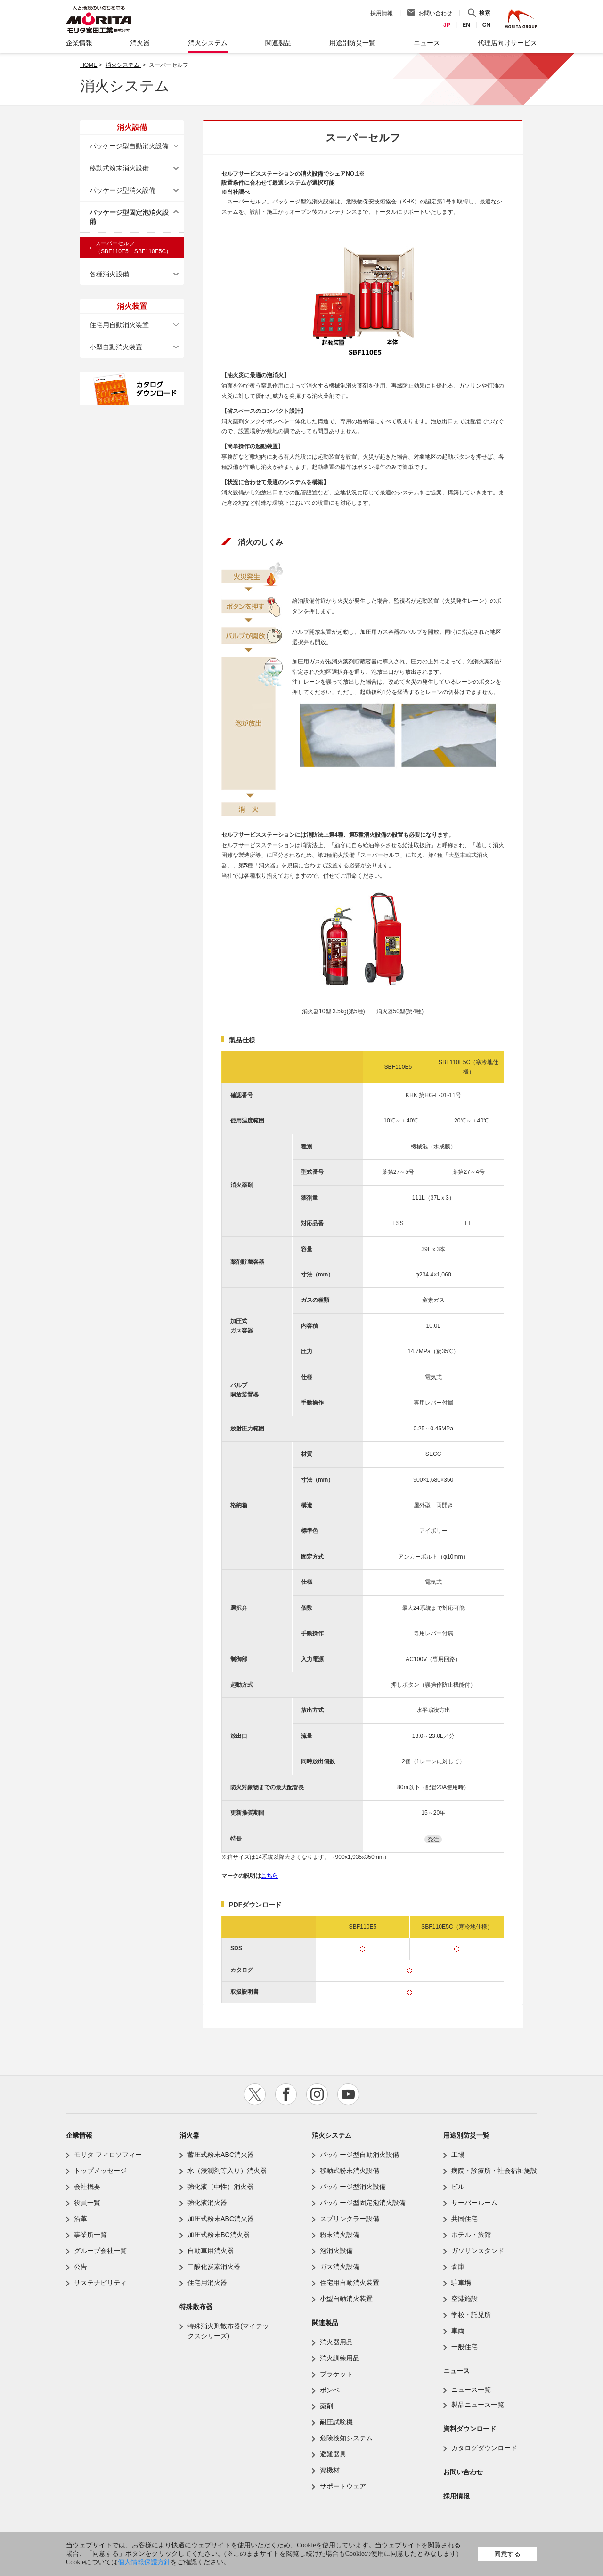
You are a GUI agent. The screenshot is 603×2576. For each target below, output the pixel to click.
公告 (80, 2266)
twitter (255, 2094)
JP (446, 25)
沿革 (80, 2218)
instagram (317, 2094)
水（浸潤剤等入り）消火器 (227, 2170)
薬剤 (326, 2406)
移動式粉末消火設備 (119, 168)
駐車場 (461, 2282)
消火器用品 (336, 2342)
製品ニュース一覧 (477, 2404)
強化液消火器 (207, 2202)
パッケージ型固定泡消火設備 (129, 217)
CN (486, 25)
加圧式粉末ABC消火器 (220, 2218)
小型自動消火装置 (116, 347)
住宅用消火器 (207, 2282)
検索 (484, 12)
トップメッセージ (100, 2170)
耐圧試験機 (336, 2422)
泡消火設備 (336, 2250)
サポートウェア (343, 2486)
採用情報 (381, 13)
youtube (348, 2094)
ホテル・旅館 (471, 2234)
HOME (88, 65)
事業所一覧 (90, 2234)
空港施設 (464, 2298)
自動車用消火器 (210, 2250)
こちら (269, 1876)
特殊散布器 (195, 2306)
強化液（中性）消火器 (220, 2186)
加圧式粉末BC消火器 (218, 2234)
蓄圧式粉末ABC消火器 (220, 2154)
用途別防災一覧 (466, 2135)
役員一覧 (87, 2202)
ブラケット (336, 2374)
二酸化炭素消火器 (213, 2266)
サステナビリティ (100, 2282)
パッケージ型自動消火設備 (129, 146)
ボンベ (330, 2390)
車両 (457, 2330)
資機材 (330, 2470)
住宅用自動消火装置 (119, 325)
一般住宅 (464, 2346)
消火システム (123, 65)
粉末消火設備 (339, 2234)
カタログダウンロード (484, 2448)
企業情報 (79, 2135)
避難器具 (333, 2454)
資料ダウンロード (469, 2428)
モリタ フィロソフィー (108, 2154)
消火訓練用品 (339, 2358)
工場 (457, 2154)
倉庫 (457, 2266)
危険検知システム (346, 2438)
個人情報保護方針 (144, 2562)
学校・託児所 (471, 2314)
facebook (286, 2094)
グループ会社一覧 (100, 2250)
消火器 (189, 2135)
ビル (457, 2186)
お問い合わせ (435, 13)
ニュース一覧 (471, 2389)
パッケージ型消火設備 (122, 190)
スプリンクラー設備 (349, 2218)
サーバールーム (474, 2202)
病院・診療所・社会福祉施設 (494, 2170)
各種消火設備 (109, 274)
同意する (507, 2554)
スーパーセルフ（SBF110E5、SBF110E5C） (133, 247)
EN (466, 25)
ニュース (456, 2370)
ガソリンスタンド (477, 2250)
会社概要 (87, 2186)
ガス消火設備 (339, 2266)
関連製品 (325, 2322)
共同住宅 (464, 2218)
